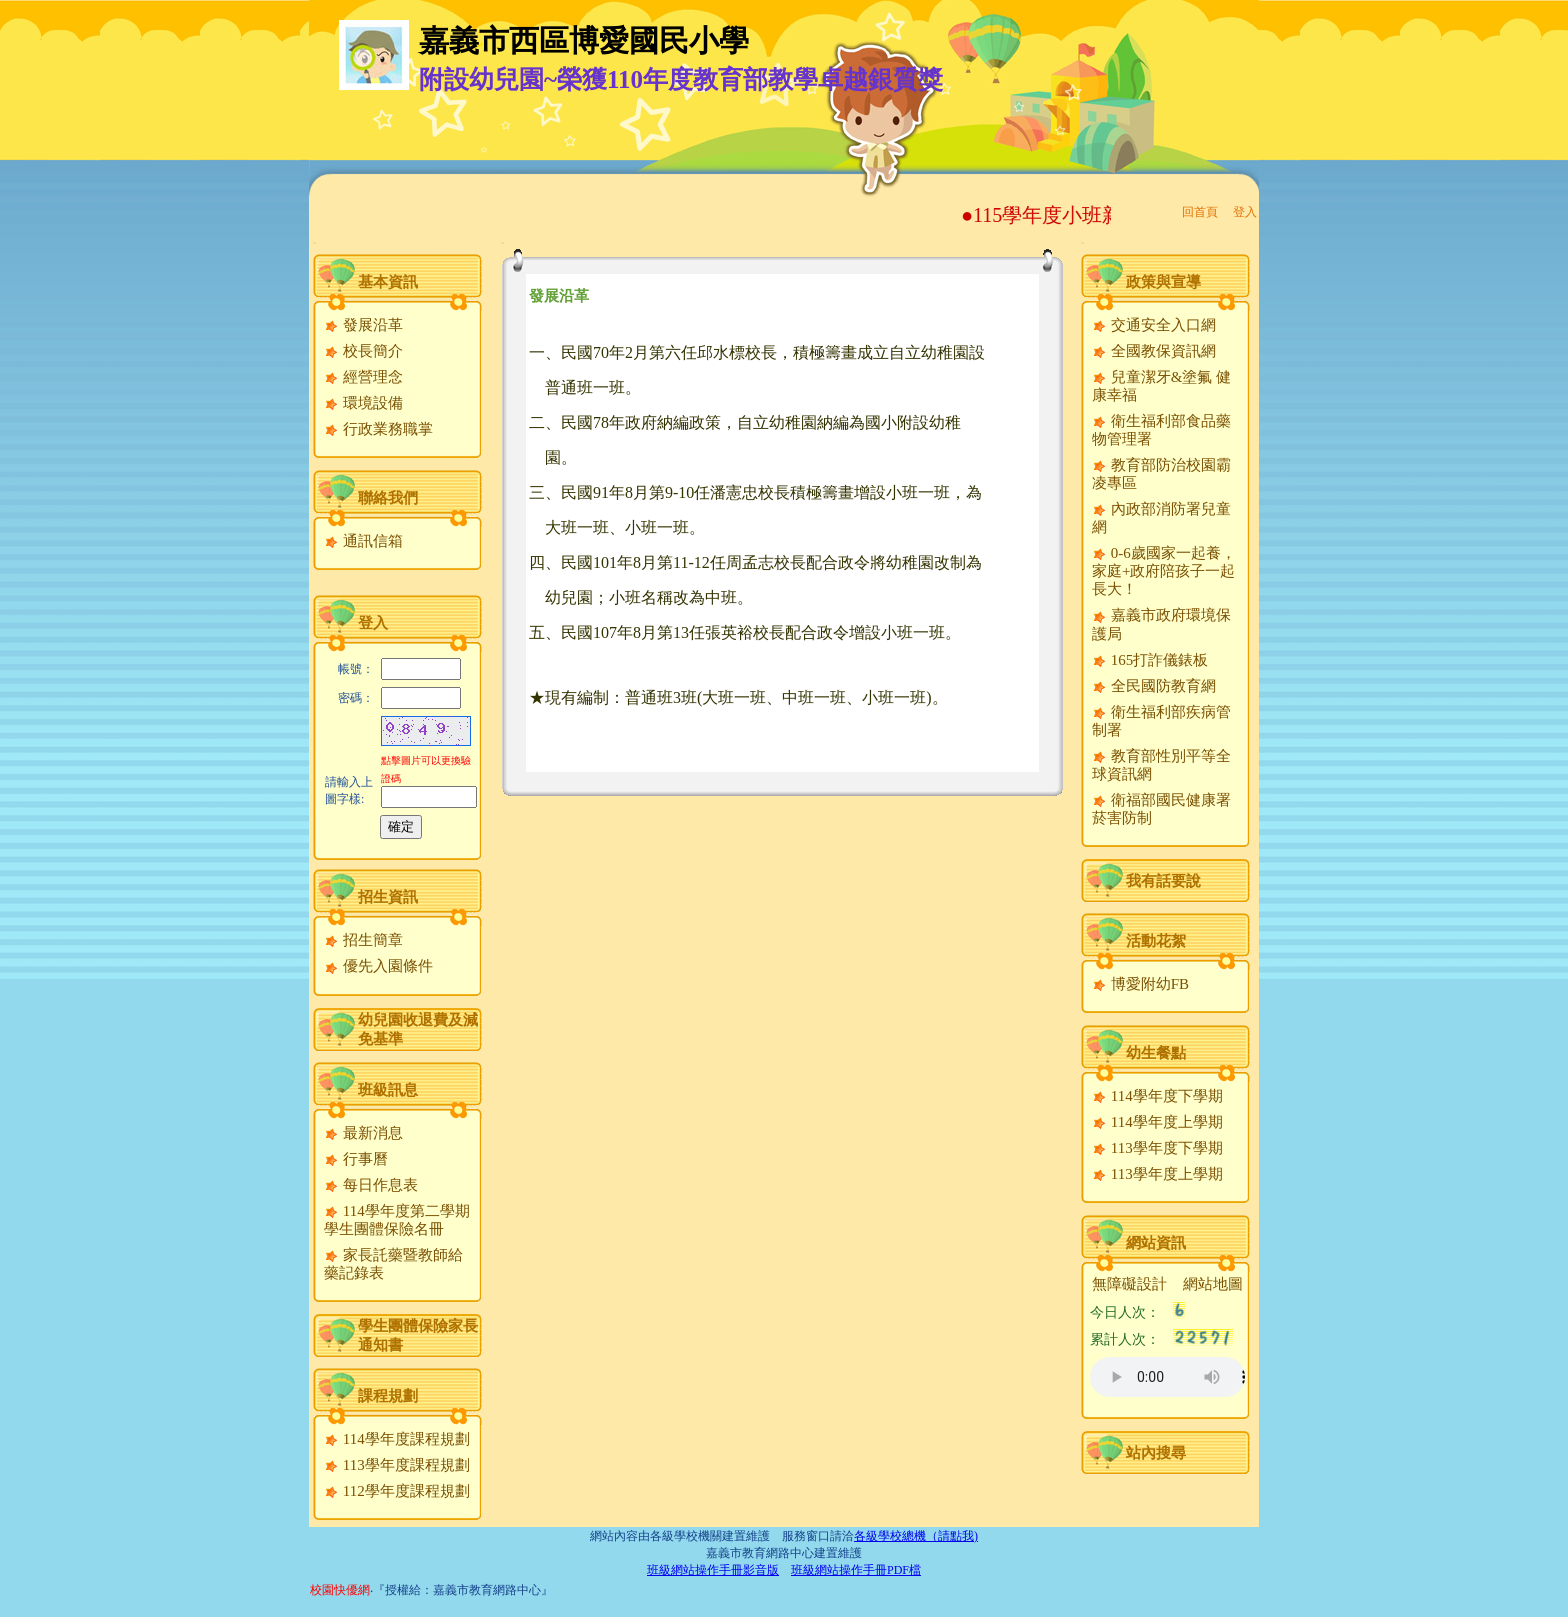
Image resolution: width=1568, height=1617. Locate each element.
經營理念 (363, 377)
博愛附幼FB (1140, 984)
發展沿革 (363, 325)
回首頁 (1200, 212)
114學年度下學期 (1157, 1096)
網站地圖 (1213, 1284)
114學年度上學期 (1157, 1122)
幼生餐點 (1156, 1053)
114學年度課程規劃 (397, 1439)
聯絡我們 (388, 498)
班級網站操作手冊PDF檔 (856, 1570)
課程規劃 (388, 1396)
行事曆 (356, 1159)
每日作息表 (371, 1185)
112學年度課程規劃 (397, 1491)
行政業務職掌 (378, 429)
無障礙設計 (1129, 1284)
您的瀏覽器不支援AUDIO (1167, 1377)
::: (314, 242)
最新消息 (363, 1133)
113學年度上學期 (1157, 1174)
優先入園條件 (378, 966)
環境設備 (363, 403)
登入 (1245, 212)
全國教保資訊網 (1154, 351)
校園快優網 (340, 1590)
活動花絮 (1156, 941)
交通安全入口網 (1154, 325)
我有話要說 (1163, 881)
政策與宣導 (1163, 282)
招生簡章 (363, 940)
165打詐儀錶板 (1150, 660)
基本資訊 (388, 282)
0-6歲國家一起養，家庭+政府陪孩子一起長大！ (1164, 571)
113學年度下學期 (1157, 1148)
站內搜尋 (1156, 1453)
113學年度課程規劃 (397, 1465)
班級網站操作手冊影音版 (713, 1570)
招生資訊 (388, 897)
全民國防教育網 (1154, 686)
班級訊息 (388, 1090)
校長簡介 (363, 351)
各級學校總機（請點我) (916, 1536)
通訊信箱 (363, 541)
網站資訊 (1156, 1243)
